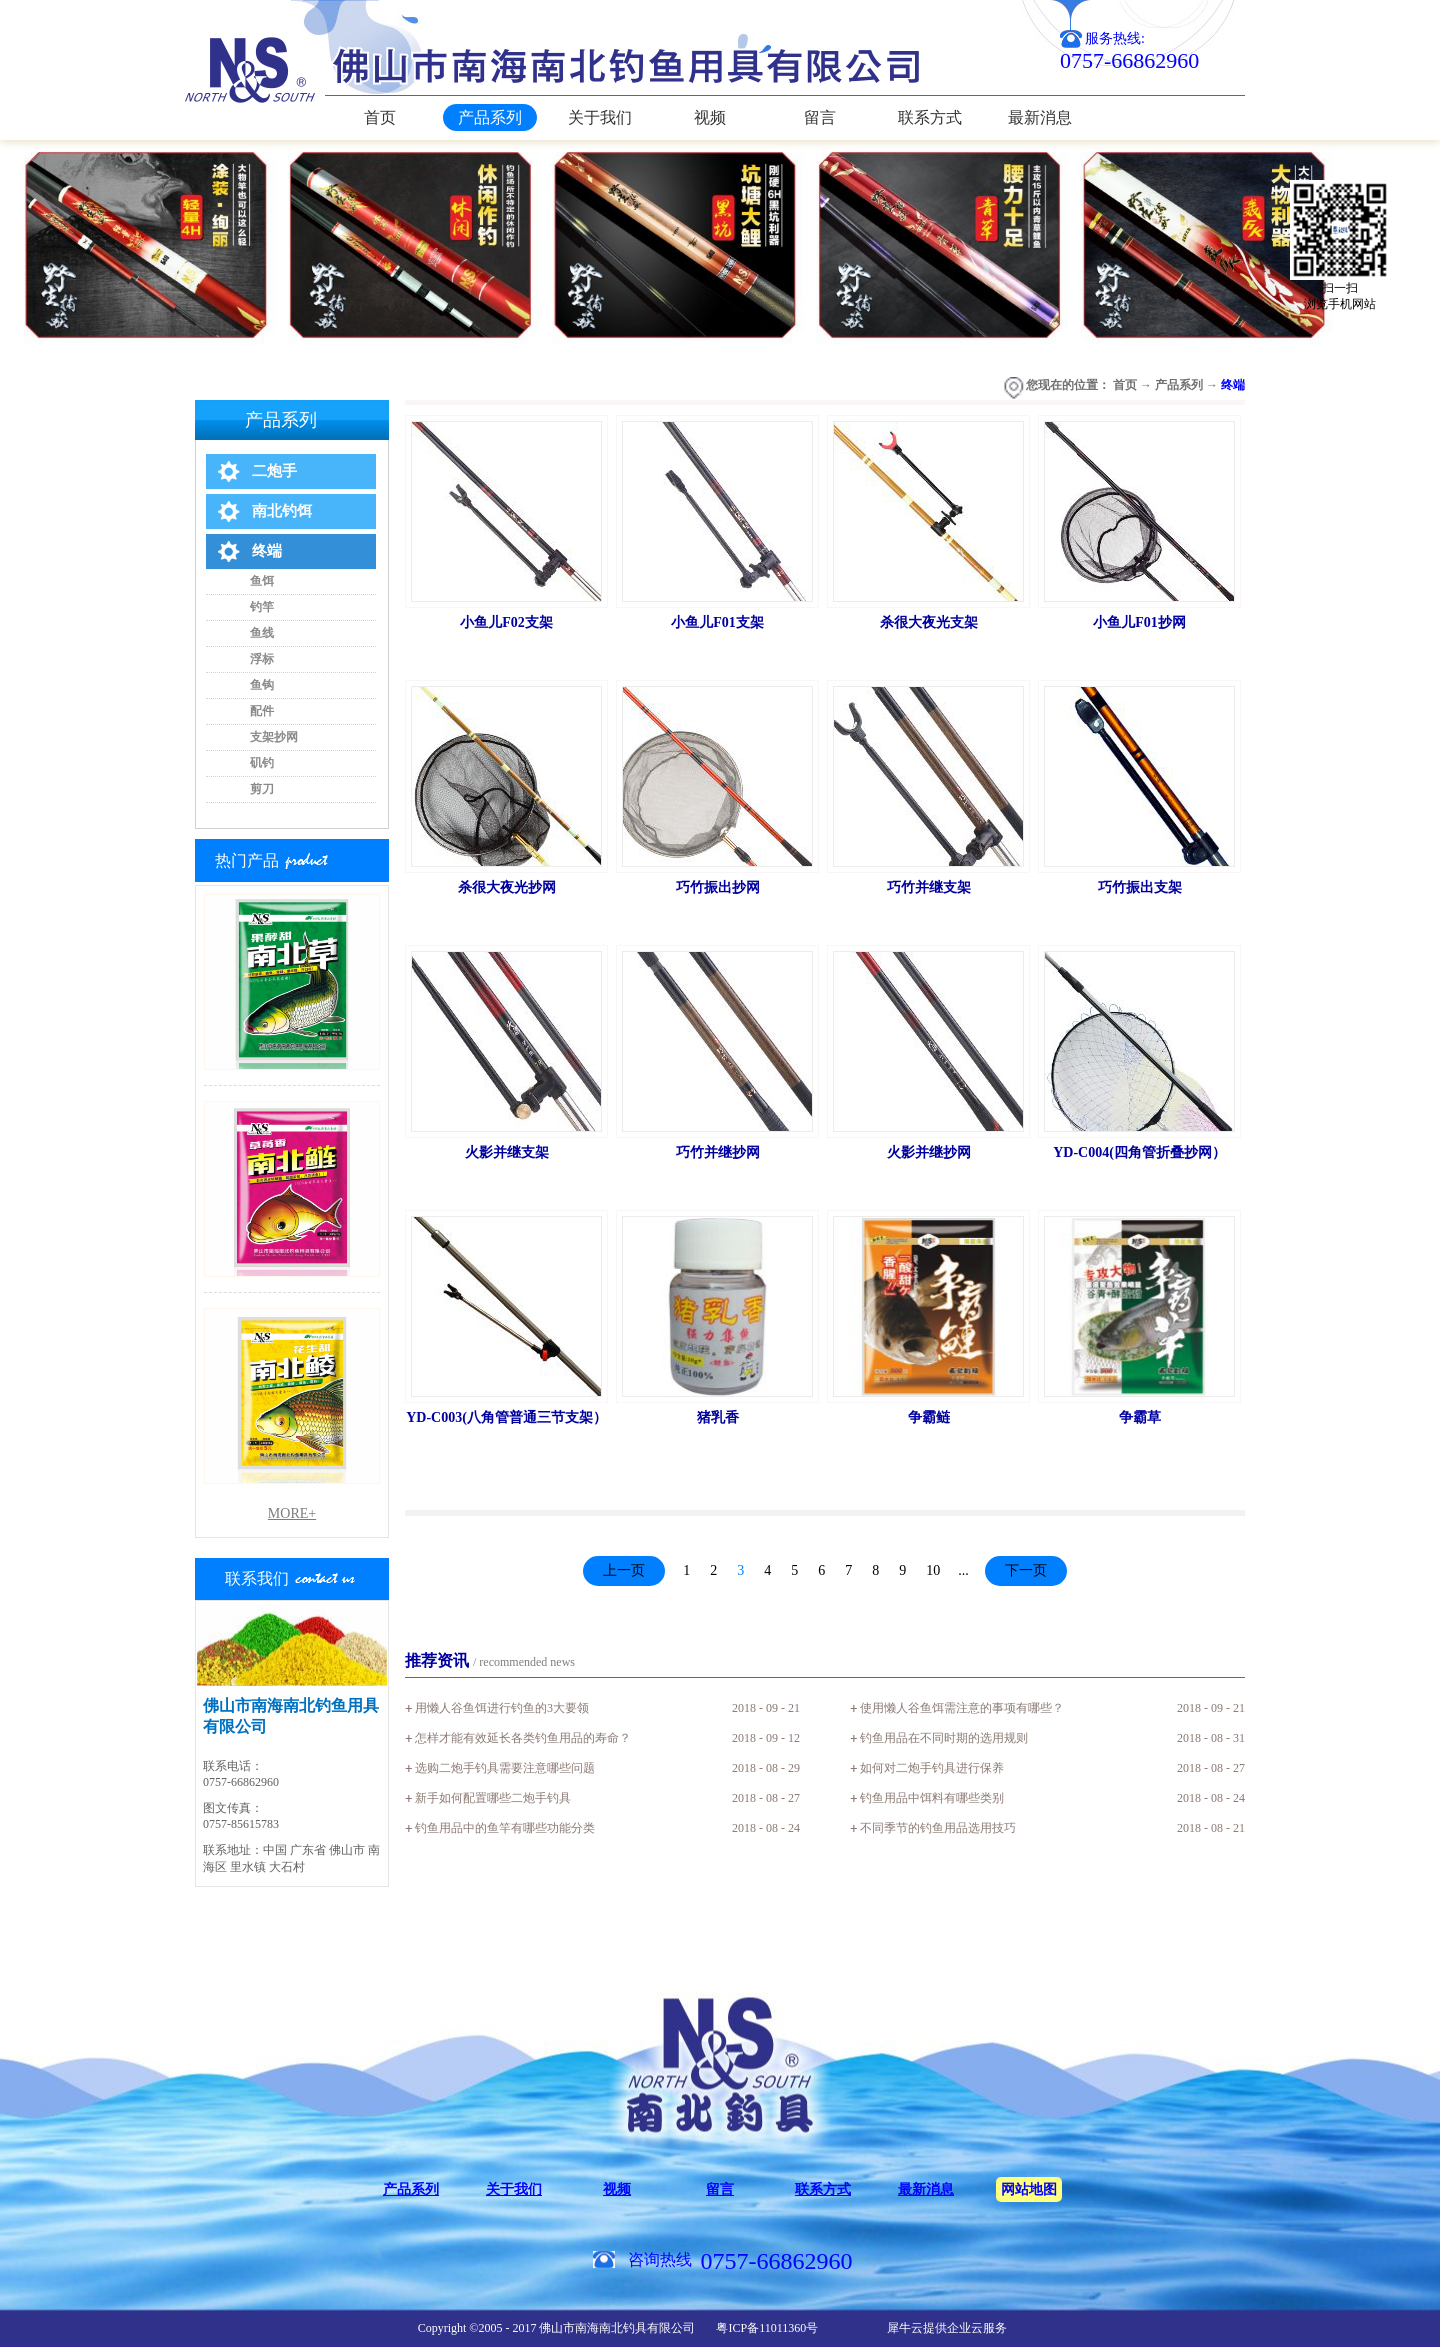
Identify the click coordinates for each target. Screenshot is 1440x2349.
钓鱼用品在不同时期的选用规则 (944, 1738)
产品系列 (1179, 385)
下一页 (1026, 1570)
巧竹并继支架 (929, 887)
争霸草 (1140, 1417)
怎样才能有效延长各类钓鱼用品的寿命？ (523, 1738)
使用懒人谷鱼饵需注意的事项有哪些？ (962, 1708)
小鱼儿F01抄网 (1139, 622)
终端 (1233, 385)
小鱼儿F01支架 (717, 622)
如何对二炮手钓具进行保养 (932, 1768)
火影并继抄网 (929, 1152)
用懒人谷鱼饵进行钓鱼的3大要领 (502, 1708)
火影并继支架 (507, 1152)
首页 (380, 117)
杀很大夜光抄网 (507, 887)
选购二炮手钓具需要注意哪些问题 (505, 1768)
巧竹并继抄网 (718, 1152)
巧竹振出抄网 (718, 887)
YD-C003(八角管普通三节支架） (506, 1417)
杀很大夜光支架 (929, 622)
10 (933, 1570)
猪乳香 (718, 1417)
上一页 (624, 1570)
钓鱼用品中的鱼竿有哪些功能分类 (505, 1828)
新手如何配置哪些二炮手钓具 (493, 1798)
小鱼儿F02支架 (506, 622)
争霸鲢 (929, 1417)
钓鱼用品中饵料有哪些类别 (932, 1798)
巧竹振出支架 (1140, 887)
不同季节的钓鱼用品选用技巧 (938, 1828)
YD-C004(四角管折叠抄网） (1139, 1152)
